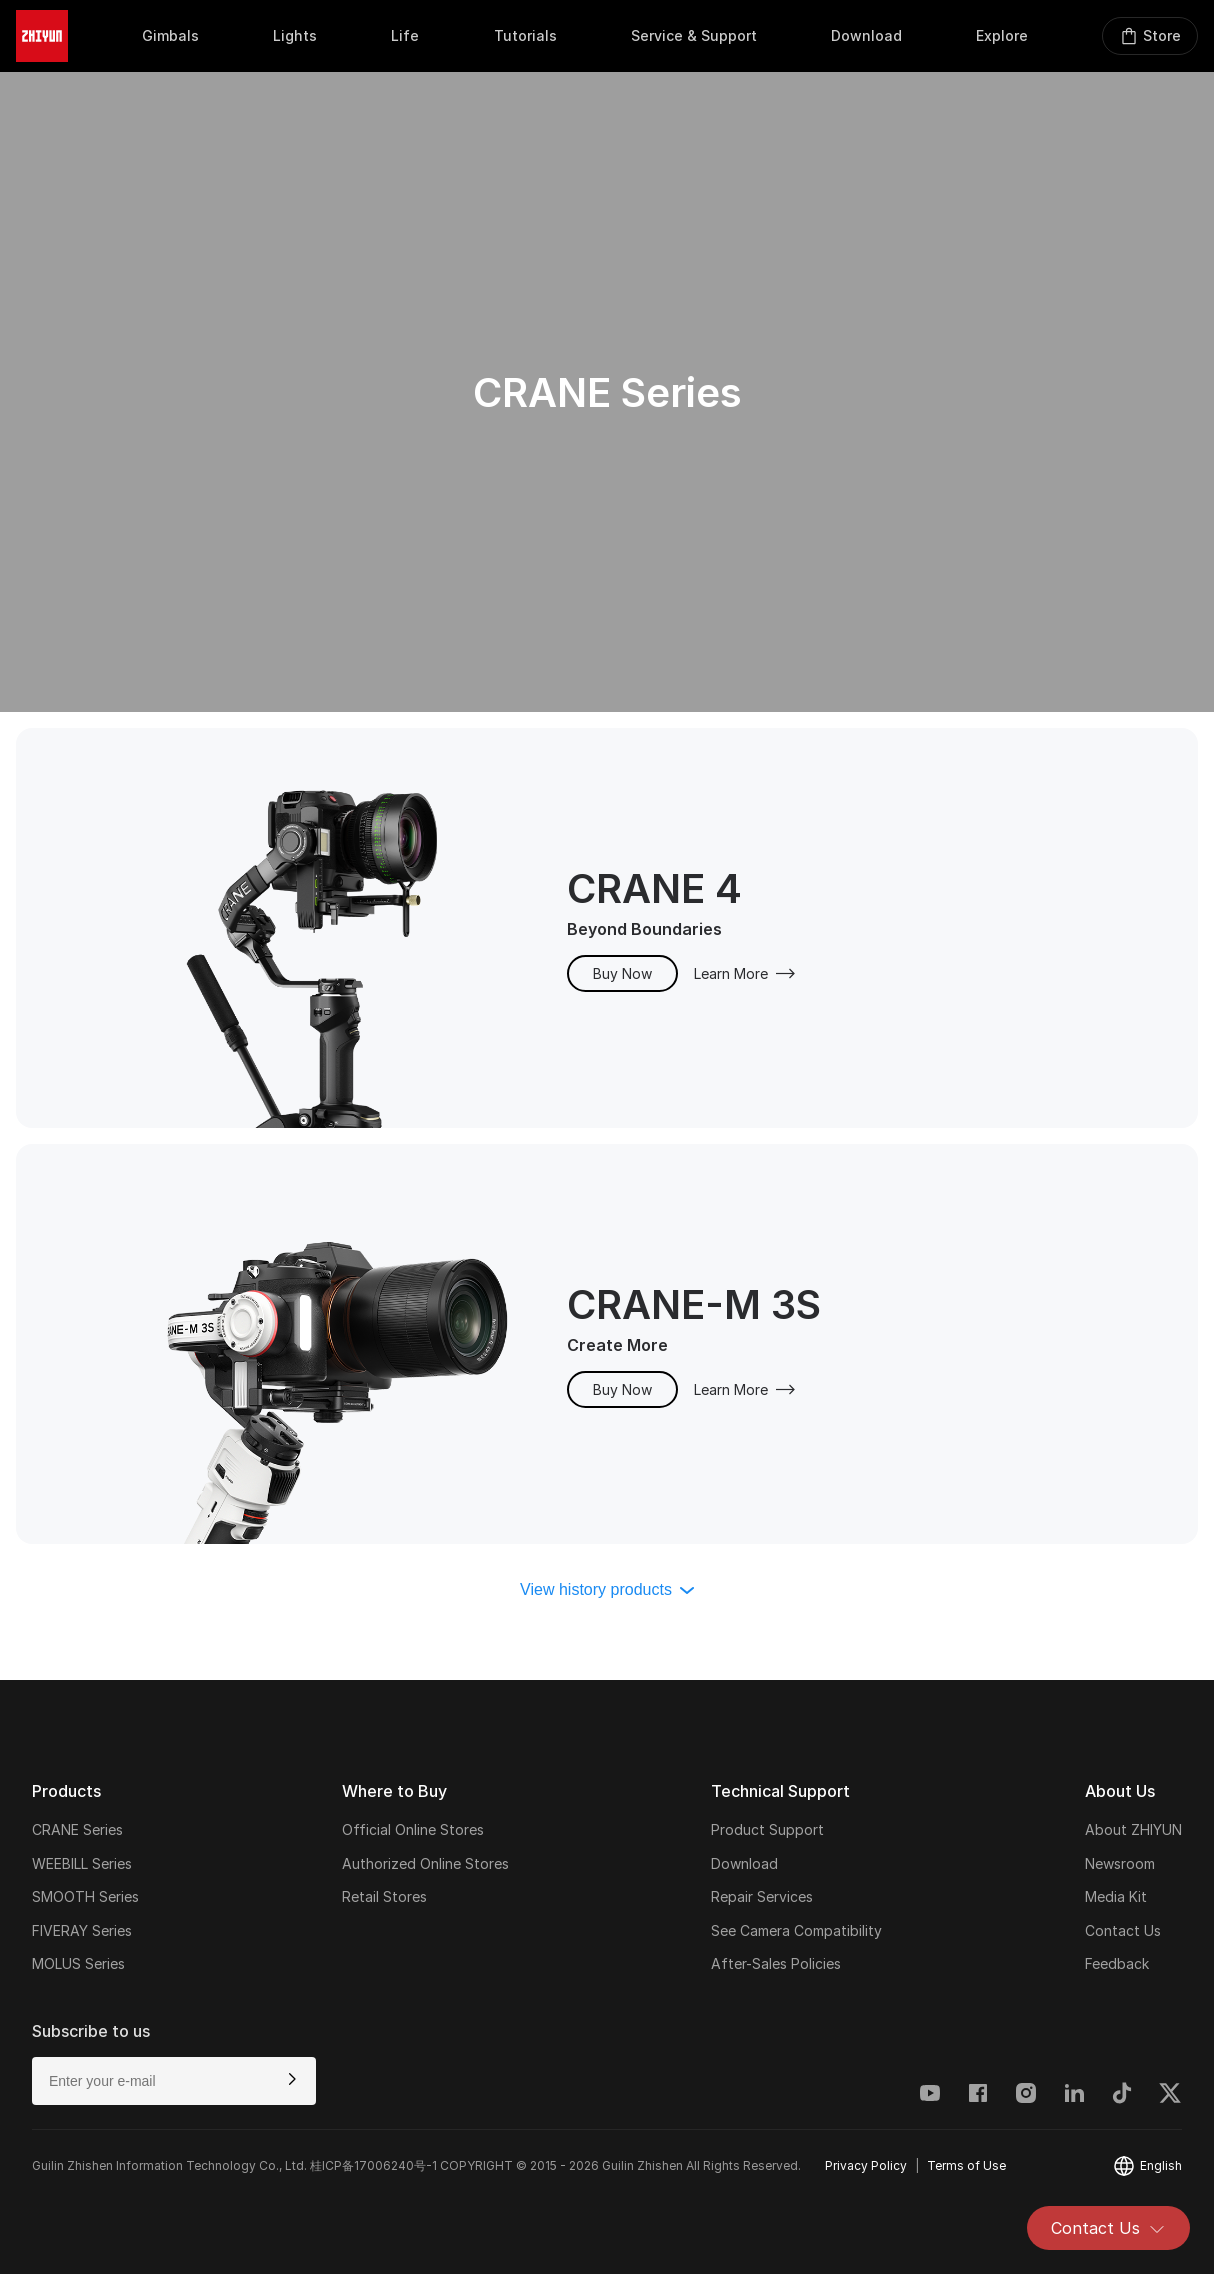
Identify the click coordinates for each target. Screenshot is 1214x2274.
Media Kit (1116, 1896)
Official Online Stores (413, 1829)
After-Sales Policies (776, 1963)
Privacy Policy (866, 2165)
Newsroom (1120, 1863)
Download (744, 1863)
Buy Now (622, 973)
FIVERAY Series (82, 1930)
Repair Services (762, 1896)
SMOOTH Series (85, 1896)
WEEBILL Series (82, 1863)
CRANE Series (77, 1829)
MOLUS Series (78, 1963)
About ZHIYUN (1133, 1829)
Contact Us (1108, 2228)
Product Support (767, 1829)
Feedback (1117, 1963)
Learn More (745, 973)
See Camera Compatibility (796, 1930)
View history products (607, 1589)
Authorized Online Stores (425, 1863)
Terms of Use (966, 2165)
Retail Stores (384, 1896)
